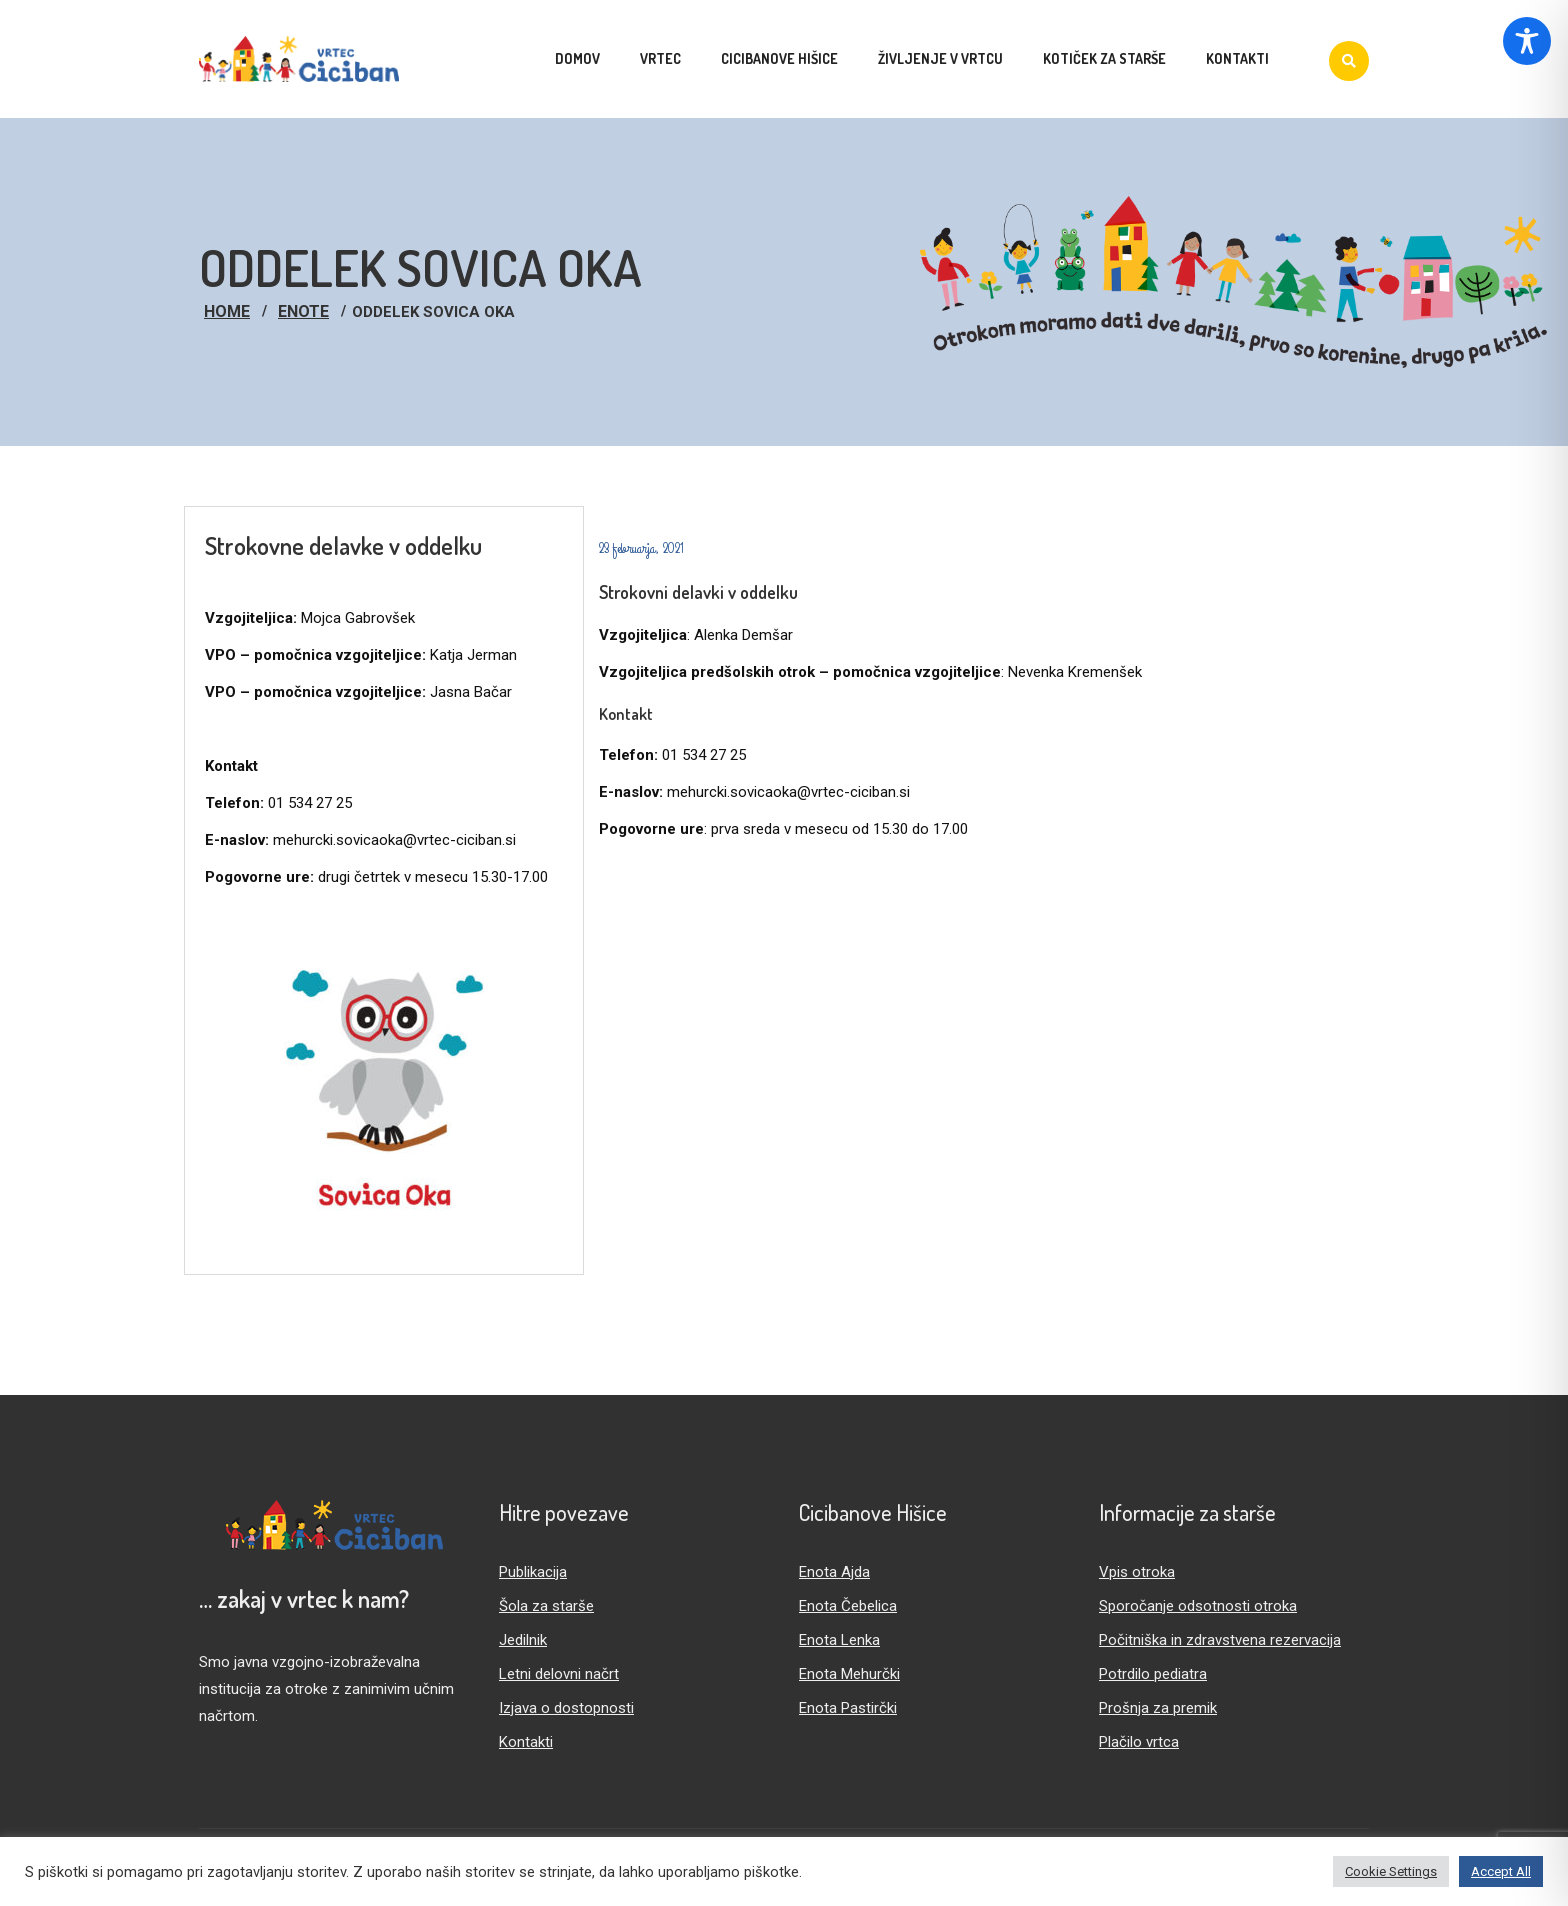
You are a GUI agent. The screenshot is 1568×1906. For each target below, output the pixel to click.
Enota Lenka (839, 1640)
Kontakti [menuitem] (1237, 58)
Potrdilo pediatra (1153, 1674)
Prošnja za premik (1158, 1708)
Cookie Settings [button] (1391, 1871)
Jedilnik (523, 1640)
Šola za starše (546, 1606)
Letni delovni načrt (559, 1674)
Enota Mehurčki (849, 1674)
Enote (303, 311)
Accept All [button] (1501, 1871)
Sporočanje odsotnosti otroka (1198, 1606)
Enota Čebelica (848, 1606)
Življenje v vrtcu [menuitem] (940, 58)
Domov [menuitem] (577, 58)
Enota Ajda (834, 1572)
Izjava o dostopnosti (566, 1708)
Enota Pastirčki (848, 1708)
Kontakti (526, 1742)
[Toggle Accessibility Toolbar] (1527, 41)
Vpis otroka (1137, 1572)
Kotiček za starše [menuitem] (1104, 58)
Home (227, 311)
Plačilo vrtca (1139, 1742)
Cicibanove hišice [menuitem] (779, 58)
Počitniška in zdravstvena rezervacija (1220, 1640)
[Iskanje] (1349, 61)
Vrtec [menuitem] (660, 58)
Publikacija (533, 1572)
